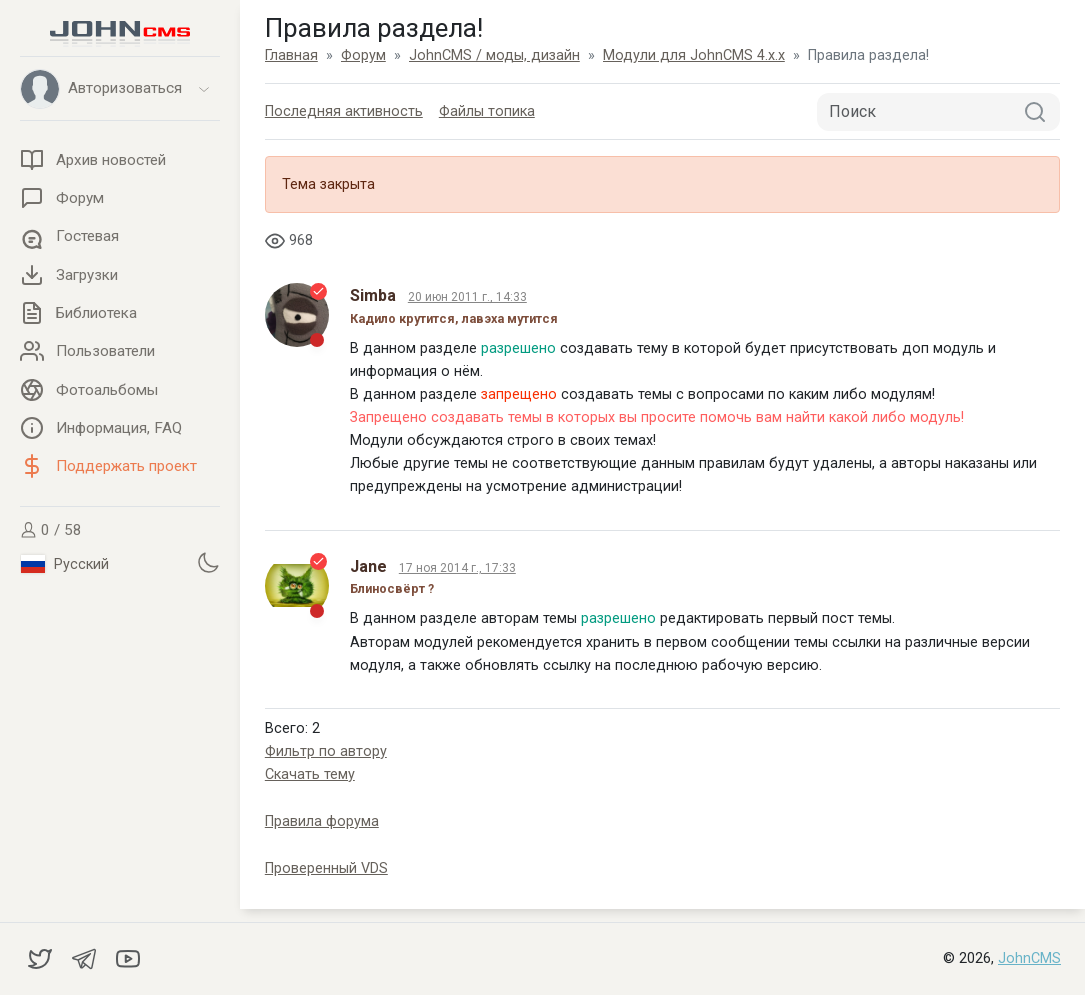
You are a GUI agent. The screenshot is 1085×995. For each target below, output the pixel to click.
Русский (65, 564)
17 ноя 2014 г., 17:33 (457, 568)
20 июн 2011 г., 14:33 (467, 297)
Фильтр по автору (326, 751)
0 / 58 (51, 530)
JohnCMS (1029, 958)
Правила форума (322, 821)
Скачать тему (310, 774)
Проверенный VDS (326, 868)
